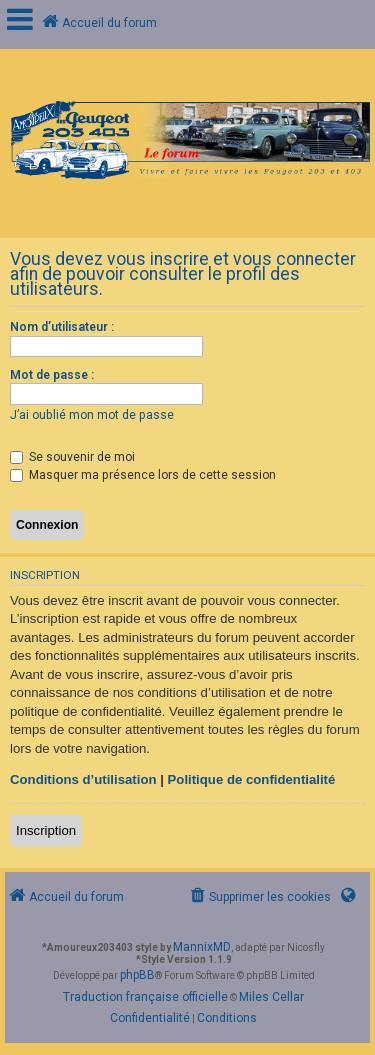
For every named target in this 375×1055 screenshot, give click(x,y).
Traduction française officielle (145, 997)
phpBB (137, 975)
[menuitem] (259, 897)
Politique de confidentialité (252, 779)
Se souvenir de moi (72, 457)
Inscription (46, 830)
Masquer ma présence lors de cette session (143, 475)
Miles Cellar (271, 997)
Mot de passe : (52, 375)
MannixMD (202, 947)
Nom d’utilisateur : (62, 327)
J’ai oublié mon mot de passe (92, 415)
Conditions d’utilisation (83, 779)
